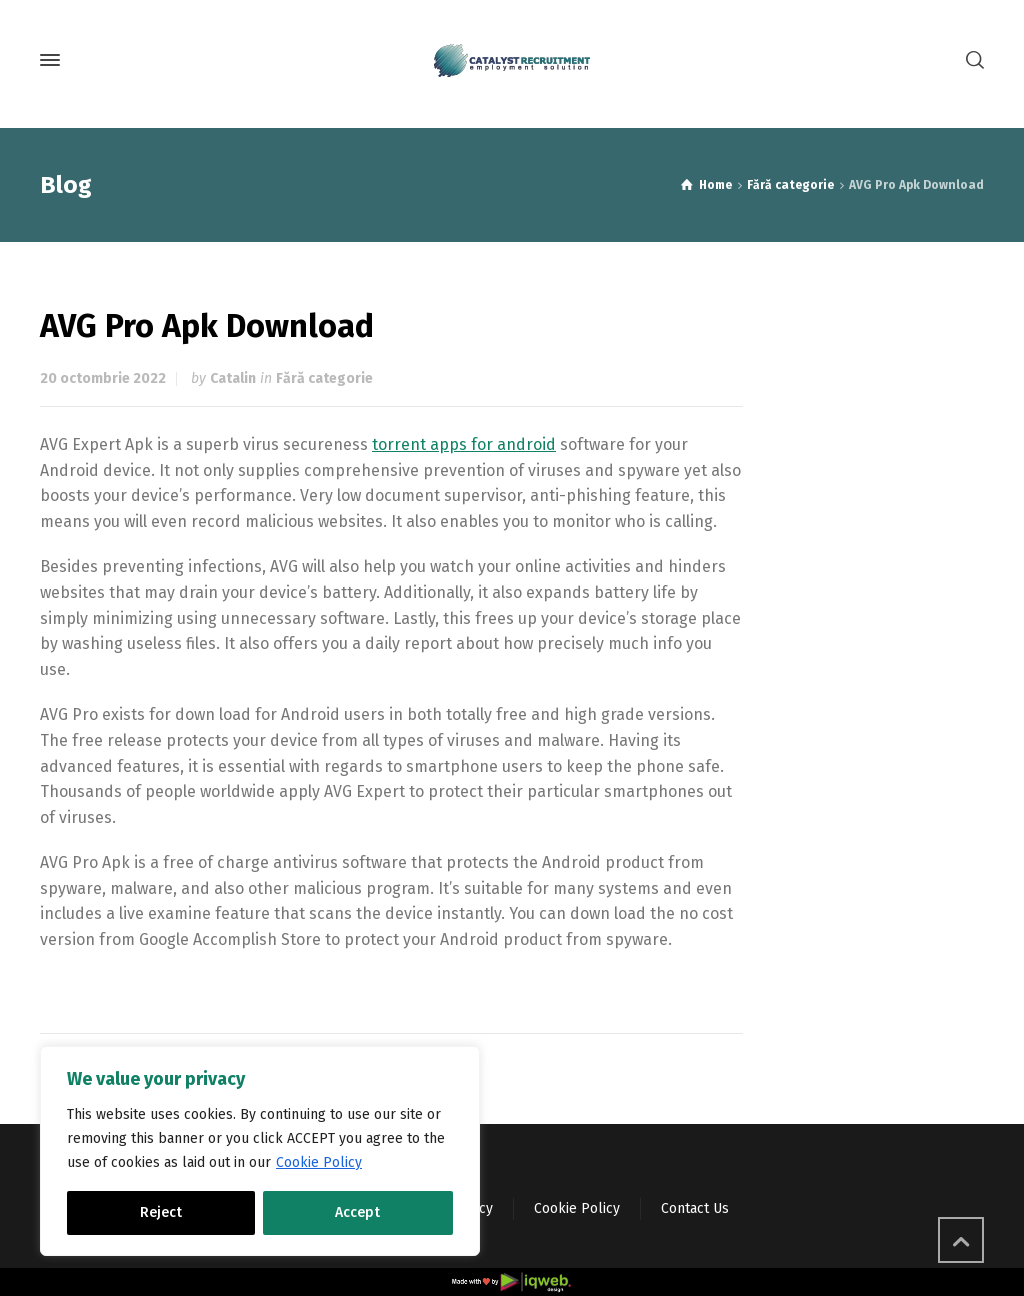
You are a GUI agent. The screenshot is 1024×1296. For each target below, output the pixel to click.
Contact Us (695, 1208)
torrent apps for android (464, 444)
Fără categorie (324, 378)
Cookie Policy (319, 1162)
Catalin (233, 378)
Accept (357, 1212)
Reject (161, 1212)
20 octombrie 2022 (103, 378)
